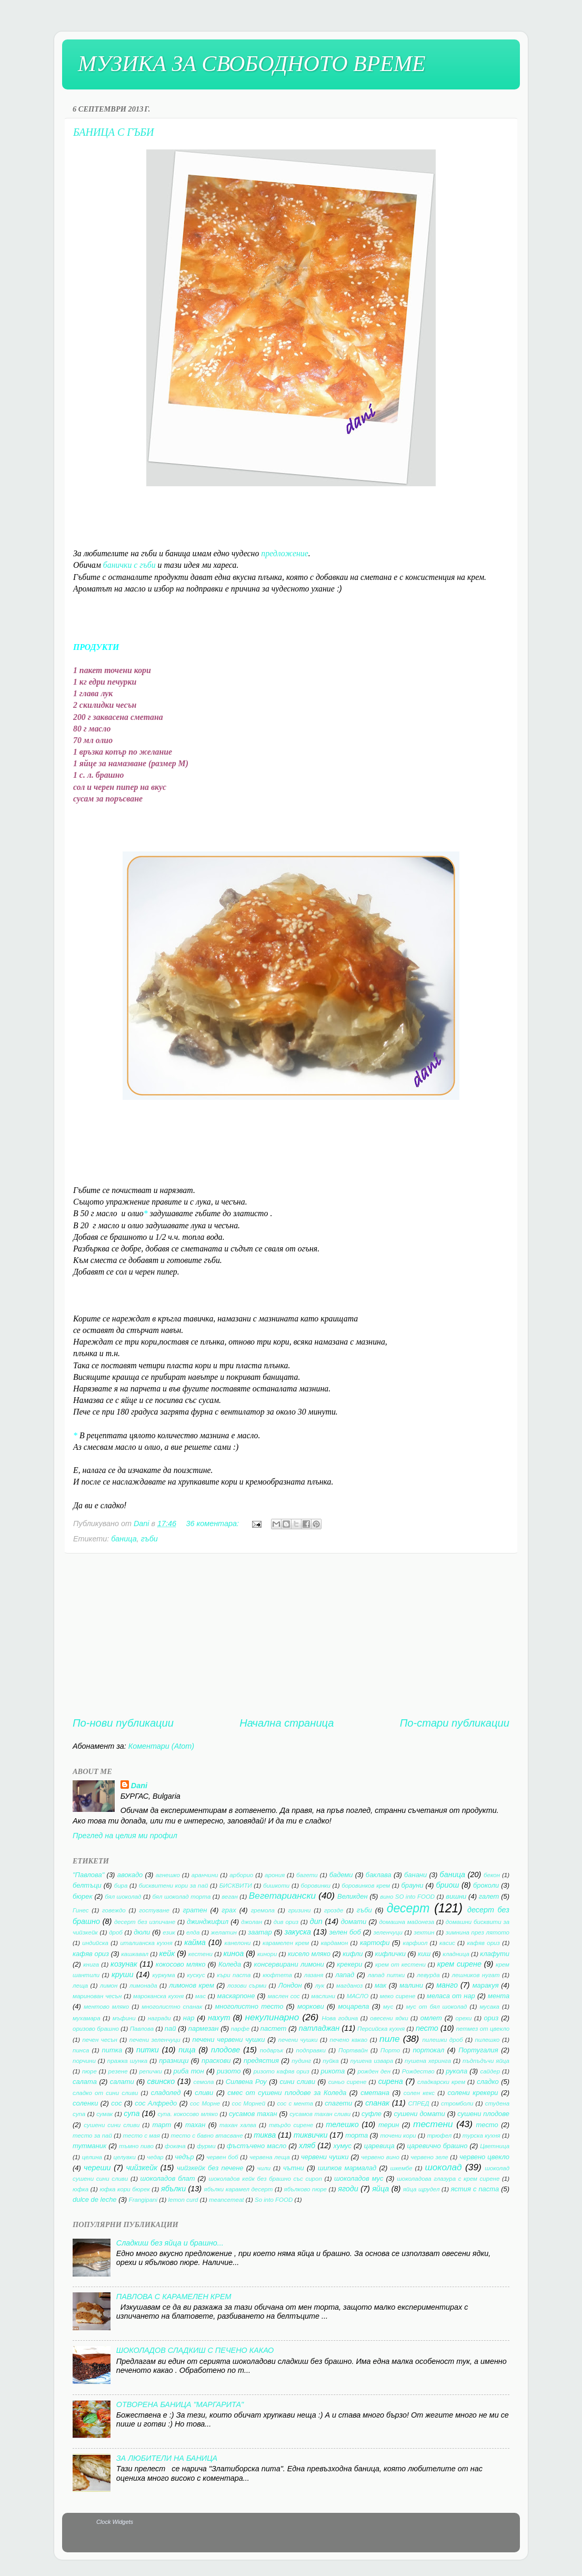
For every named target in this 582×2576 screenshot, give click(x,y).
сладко (487, 2082)
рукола (456, 2071)
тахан (195, 2125)
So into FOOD (274, 2200)
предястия (261, 2060)
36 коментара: (213, 1523)
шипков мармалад (347, 2168)
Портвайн (353, 2050)
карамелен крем (286, 1943)
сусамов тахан (253, 2114)
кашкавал (134, 1954)
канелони (238, 1943)
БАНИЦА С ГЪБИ (113, 132)
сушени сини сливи (111, 2125)
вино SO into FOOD (407, 1896)
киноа (234, 1953)
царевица (379, 2146)
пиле (389, 2038)
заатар (260, 1932)
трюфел (439, 2135)
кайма (195, 1942)
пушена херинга (428, 2061)
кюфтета (277, 1975)
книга (91, 1964)
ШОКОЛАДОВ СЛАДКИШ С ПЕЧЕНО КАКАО (195, 2350)
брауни (412, 1885)
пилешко (487, 2040)
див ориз (286, 1922)
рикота (333, 2071)
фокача (175, 2146)
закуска (298, 1932)
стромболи (457, 2103)
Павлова (142, 2029)
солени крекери (473, 2093)
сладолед (166, 2093)
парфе (240, 2029)
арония (275, 1875)
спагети (338, 2103)
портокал (428, 2050)
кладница (456, 1954)
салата (85, 2082)
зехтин (424, 1932)
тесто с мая (141, 2135)
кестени (200, 1954)
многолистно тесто (249, 2006)
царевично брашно (437, 2146)
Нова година (340, 2018)
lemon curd (183, 2200)
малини (411, 1985)
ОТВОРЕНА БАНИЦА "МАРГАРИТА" (180, 2404)
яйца (380, 2188)
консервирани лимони (289, 1964)
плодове (225, 2050)
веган (229, 1896)
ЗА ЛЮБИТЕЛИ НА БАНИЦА (166, 2458)
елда (192, 1932)
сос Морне (205, 2103)
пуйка (330, 2061)
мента (498, 1996)
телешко (342, 2124)
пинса (81, 2050)
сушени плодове (483, 2114)
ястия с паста (475, 2189)
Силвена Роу (246, 2082)
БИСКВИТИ (235, 1885)
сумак (104, 2114)
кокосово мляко (181, 1964)
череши (97, 2167)
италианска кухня (146, 1943)
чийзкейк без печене (210, 2168)
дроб (116, 1932)
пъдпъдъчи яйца (486, 2061)
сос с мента (295, 2103)
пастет (273, 2028)
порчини (84, 2061)
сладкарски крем (441, 2082)
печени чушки (298, 2040)
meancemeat (226, 2200)
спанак (377, 2103)
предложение (284, 553)
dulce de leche (95, 2199)
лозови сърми (246, 1985)
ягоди (348, 2188)
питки (147, 2050)
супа (131, 2113)
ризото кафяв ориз (281, 2071)
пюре (89, 2071)
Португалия (478, 2050)
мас (200, 1996)
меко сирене (398, 1996)
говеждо (114, 1910)
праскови (216, 2060)
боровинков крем (366, 1885)
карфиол (415, 1943)
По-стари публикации (454, 1723)
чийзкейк (141, 2167)
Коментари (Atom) (161, 1746)
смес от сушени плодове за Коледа (286, 2093)
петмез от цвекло (482, 2029)
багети (307, 1875)
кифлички (390, 1954)
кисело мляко (309, 1954)
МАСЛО (357, 1996)
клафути (494, 1954)
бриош (447, 1885)
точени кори (398, 2135)
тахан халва (237, 2125)
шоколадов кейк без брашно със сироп (265, 2179)
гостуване (154, 1910)
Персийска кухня (381, 2029)
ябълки (173, 2188)
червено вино (380, 2157)
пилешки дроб (442, 2040)
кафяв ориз (483, 1943)
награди (159, 2018)
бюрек (83, 1896)
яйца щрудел (421, 2189)
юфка (80, 2189)
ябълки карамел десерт (238, 2189)
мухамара (87, 2018)
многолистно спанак (172, 2006)
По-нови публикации (123, 1723)
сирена (390, 2081)
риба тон (189, 2071)
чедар (155, 2157)
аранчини (205, 1875)
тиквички (311, 2135)
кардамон (334, 1943)
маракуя (486, 1985)
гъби (149, 1539)
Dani (139, 1785)
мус (388, 2006)
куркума (164, 1975)
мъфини (124, 2018)
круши (122, 1974)
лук (320, 1985)
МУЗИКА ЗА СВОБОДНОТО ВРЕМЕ (252, 64)
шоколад (443, 2167)
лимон (109, 1985)
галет (489, 1896)
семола (203, 2082)
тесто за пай (92, 2135)
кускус (196, 1975)
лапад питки (386, 1975)
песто (427, 2028)
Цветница (494, 2146)
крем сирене (459, 1964)
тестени (433, 2124)
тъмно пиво (136, 2146)
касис (447, 1943)
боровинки (315, 1885)
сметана (374, 2093)
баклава (379, 1875)
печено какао (349, 2040)
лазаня (314, 1975)
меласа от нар (451, 1996)
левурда (428, 1975)
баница (123, 1539)
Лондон (290, 1985)
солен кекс (419, 2093)
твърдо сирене (291, 2125)
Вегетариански (282, 1895)
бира (121, 1885)
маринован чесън (97, 1996)
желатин (224, 1932)
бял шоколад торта (181, 1896)
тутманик (89, 2146)
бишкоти (276, 1885)
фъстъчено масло (256, 2146)
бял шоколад (123, 1896)
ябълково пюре (305, 2189)
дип (316, 1921)
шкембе (401, 2168)
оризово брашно (96, 2029)
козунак (124, 1964)
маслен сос (284, 1996)
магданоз (349, 1985)
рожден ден (373, 2071)
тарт (161, 2125)
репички (150, 2071)
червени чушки (324, 2157)
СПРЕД (418, 2103)
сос (116, 2103)
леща (80, 1985)
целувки (124, 2157)
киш (424, 1954)
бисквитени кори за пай (173, 1885)
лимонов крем (191, 1985)
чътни (293, 2168)
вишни (456, 1896)
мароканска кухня (158, 1996)
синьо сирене (347, 2082)
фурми (206, 2146)
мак (380, 1985)
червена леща (269, 2157)
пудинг (301, 2061)
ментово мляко (106, 2006)
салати (122, 2082)
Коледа (229, 1964)
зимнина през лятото (477, 1932)
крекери (349, 1964)
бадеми (341, 1875)
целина (92, 2157)
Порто (390, 2050)
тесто (487, 2125)
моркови (310, 2006)
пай (170, 2028)
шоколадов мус (358, 2178)
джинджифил (207, 1922)
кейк (167, 1953)
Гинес (81, 1910)
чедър (184, 2157)
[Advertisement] (291, 1634)
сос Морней (249, 2103)
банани (415, 1875)
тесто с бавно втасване (206, 2135)
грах (229, 1910)
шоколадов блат (168, 2178)
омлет (431, 2018)
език (169, 1932)
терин (388, 2125)
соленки (85, 2103)
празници (173, 2060)
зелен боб (345, 1932)
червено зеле (429, 2157)
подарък (272, 2050)
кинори (267, 1954)
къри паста (233, 1975)
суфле (372, 2114)
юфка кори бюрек (124, 2189)
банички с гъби (129, 564)
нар (189, 2018)
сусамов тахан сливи (319, 2114)
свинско (161, 2081)
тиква (265, 2135)
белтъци (87, 1885)
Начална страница (286, 1723)
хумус (342, 2146)
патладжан (319, 2028)
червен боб (222, 2157)
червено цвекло (484, 2157)
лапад (344, 1975)
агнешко (168, 1875)
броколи (486, 1885)
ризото (228, 2071)
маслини (323, 1996)
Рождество (418, 2071)
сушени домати (419, 2114)
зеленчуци (388, 1932)
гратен (195, 1910)
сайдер (490, 2071)
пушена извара (372, 2061)
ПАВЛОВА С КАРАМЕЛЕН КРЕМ (174, 2296)
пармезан (203, 2028)
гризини (299, 1910)
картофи (374, 1943)
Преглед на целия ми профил (125, 1835)
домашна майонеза (406, 1922)
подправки (311, 2050)
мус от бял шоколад (436, 2006)
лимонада (143, 1985)
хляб (307, 2145)
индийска (95, 1943)
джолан (251, 1922)
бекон (492, 1875)
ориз (491, 2018)
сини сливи (297, 2082)
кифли (353, 1954)
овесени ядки (389, 2018)
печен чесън (99, 2040)
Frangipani (143, 2200)
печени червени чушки (229, 2039)
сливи (204, 2093)
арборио (241, 1875)
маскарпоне (236, 1996)
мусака (489, 2006)
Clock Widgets (114, 2522)
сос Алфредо (156, 2103)
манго (447, 1985)
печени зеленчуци (154, 2040)
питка (112, 2050)
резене (118, 2071)
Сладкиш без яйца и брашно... (170, 2243)
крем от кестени (400, 1964)
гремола (263, 1910)
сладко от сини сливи (105, 2093)
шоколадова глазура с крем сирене (448, 2179)
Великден (352, 1896)
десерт (408, 1908)
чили (263, 2168)
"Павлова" (88, 1875)
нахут (219, 2017)
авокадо (130, 1875)
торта (356, 2135)
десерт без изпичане (144, 1922)
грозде (333, 1910)
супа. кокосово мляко (187, 2114)
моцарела (353, 2006)
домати (353, 1922)
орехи (464, 2018)
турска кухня (481, 2135)
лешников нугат (475, 1975)
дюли (142, 1932)
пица (186, 2050)
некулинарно (272, 2017)
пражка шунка (127, 2061)
